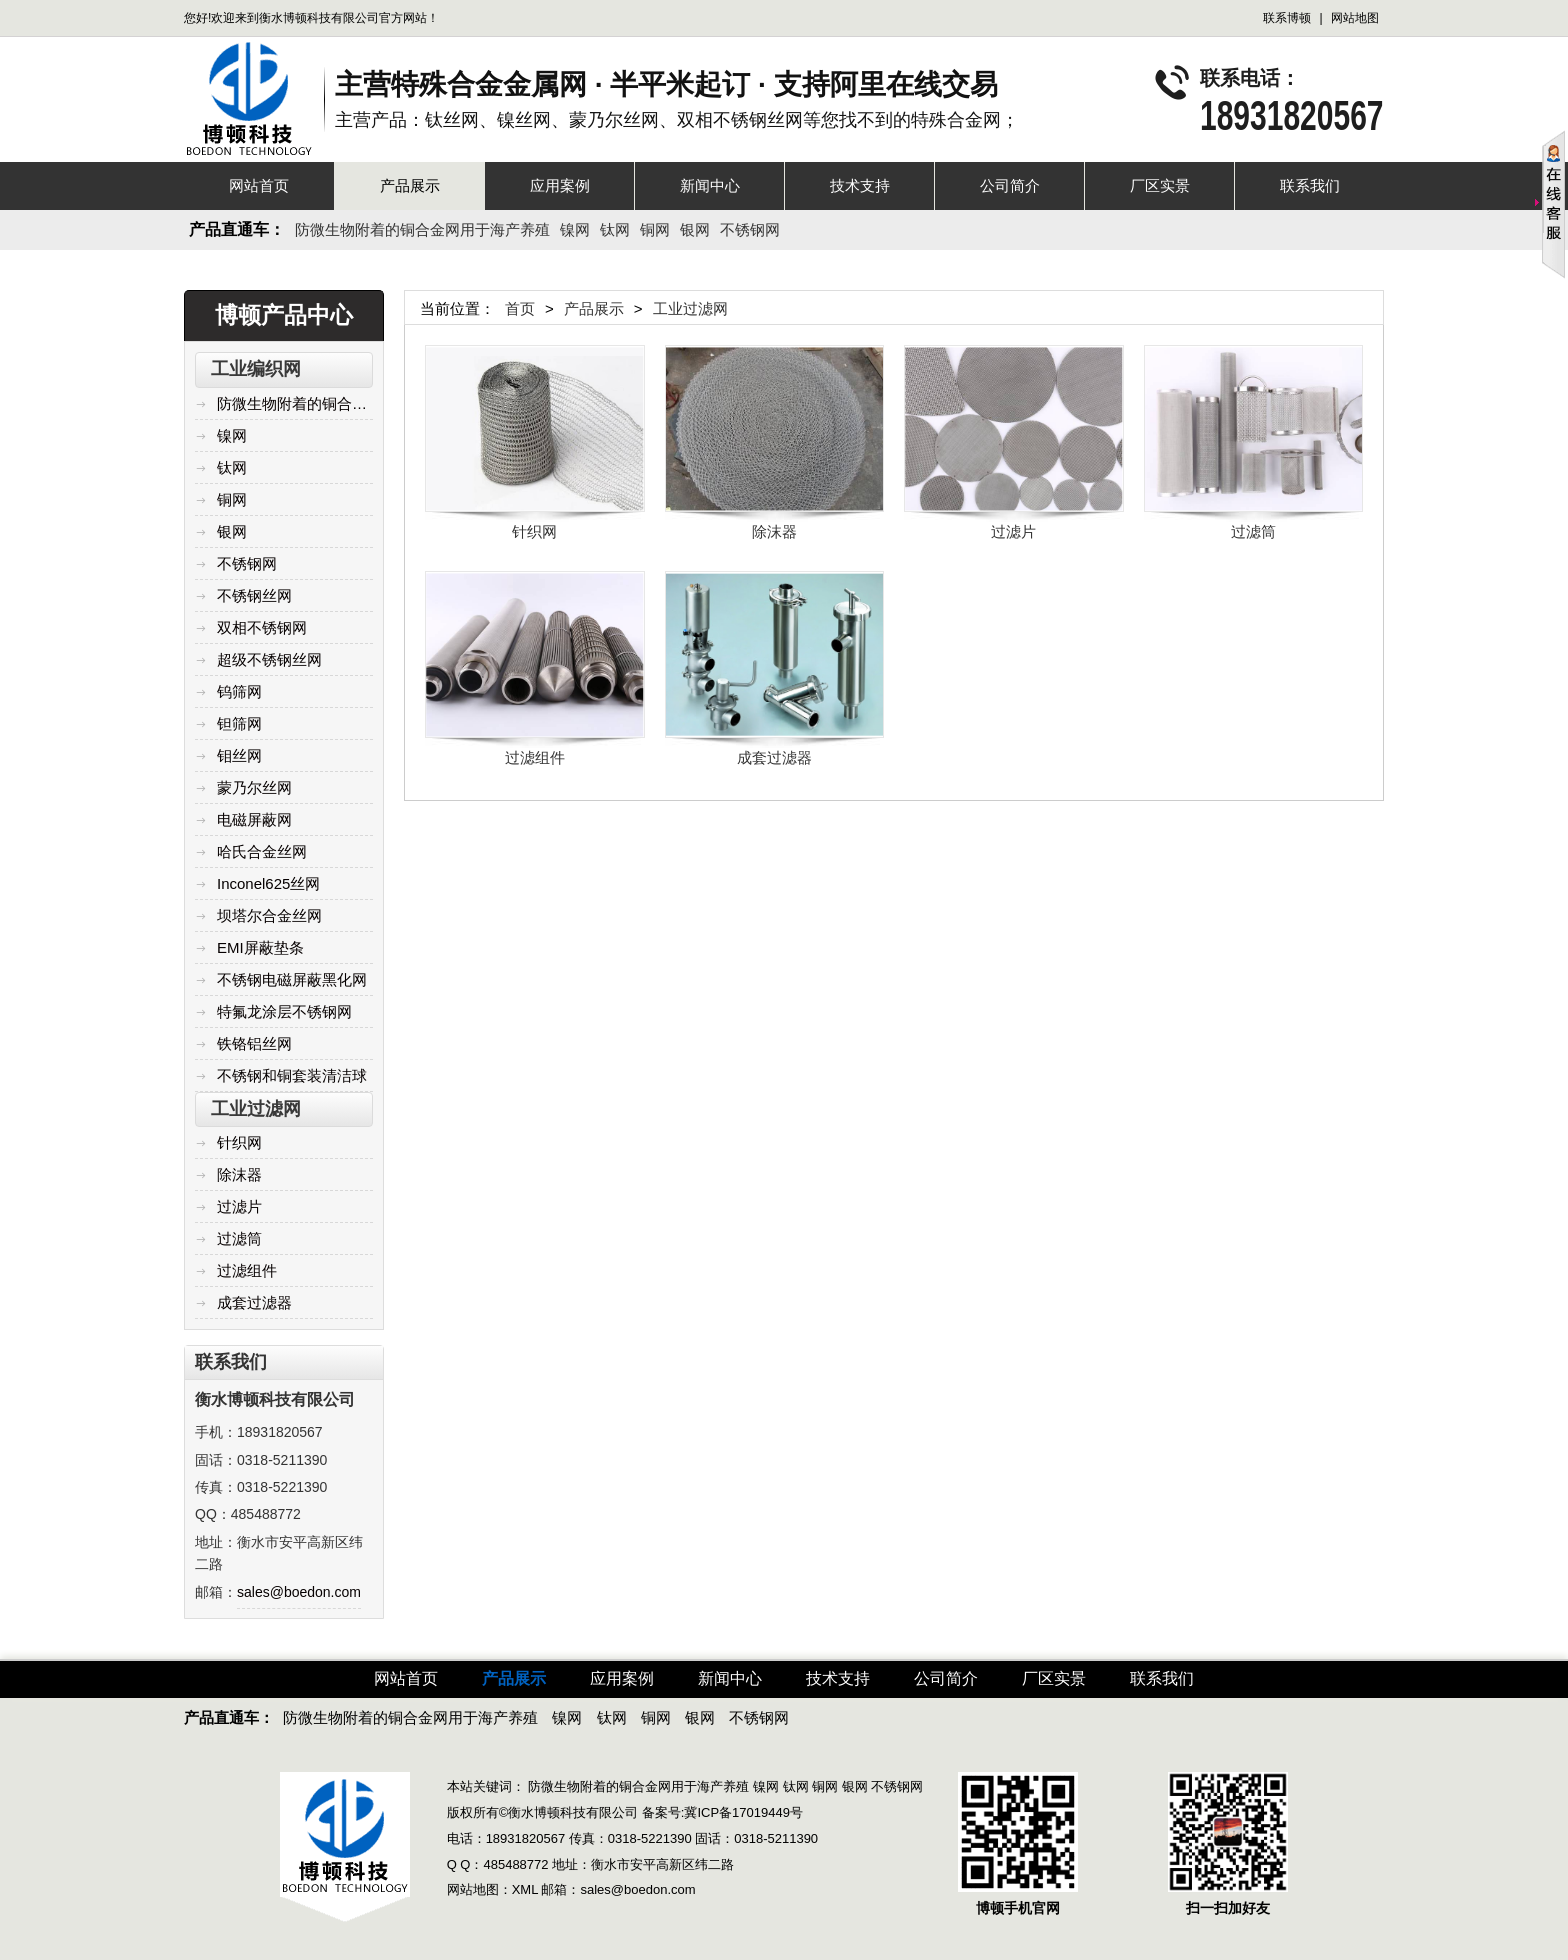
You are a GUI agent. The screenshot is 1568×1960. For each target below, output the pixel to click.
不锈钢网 (750, 229)
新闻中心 (710, 185)
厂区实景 (1160, 185)
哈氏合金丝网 (251, 851)
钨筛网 (228, 691)
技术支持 (860, 185)
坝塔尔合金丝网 (258, 915)
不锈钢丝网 (243, 595)
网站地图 (1355, 18)
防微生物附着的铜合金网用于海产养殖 (422, 229)
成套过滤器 (243, 1302)
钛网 (615, 229)
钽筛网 (228, 723)
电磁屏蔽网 (243, 819)
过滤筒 (228, 1238)
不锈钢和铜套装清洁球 (281, 1075)
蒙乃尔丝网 (243, 787)
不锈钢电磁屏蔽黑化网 (281, 979)
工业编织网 (256, 369)
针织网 (228, 1142)
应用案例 (560, 185)
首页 (520, 308)
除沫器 (228, 1174)
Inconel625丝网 (257, 883)
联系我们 (1310, 185)
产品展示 (410, 185)
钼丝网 (228, 755)
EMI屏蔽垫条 (249, 947)
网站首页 (259, 185)
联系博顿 (1287, 18)
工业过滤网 (256, 1109)
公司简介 (1010, 185)
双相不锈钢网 (251, 627)
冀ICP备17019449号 (743, 1812)
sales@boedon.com (299, 1592)
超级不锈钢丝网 (258, 659)
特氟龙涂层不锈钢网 (273, 1011)
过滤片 (228, 1206)
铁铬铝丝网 (243, 1043)
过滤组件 (236, 1270)
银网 (695, 229)
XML (525, 1889)
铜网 (655, 229)
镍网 (575, 229)
